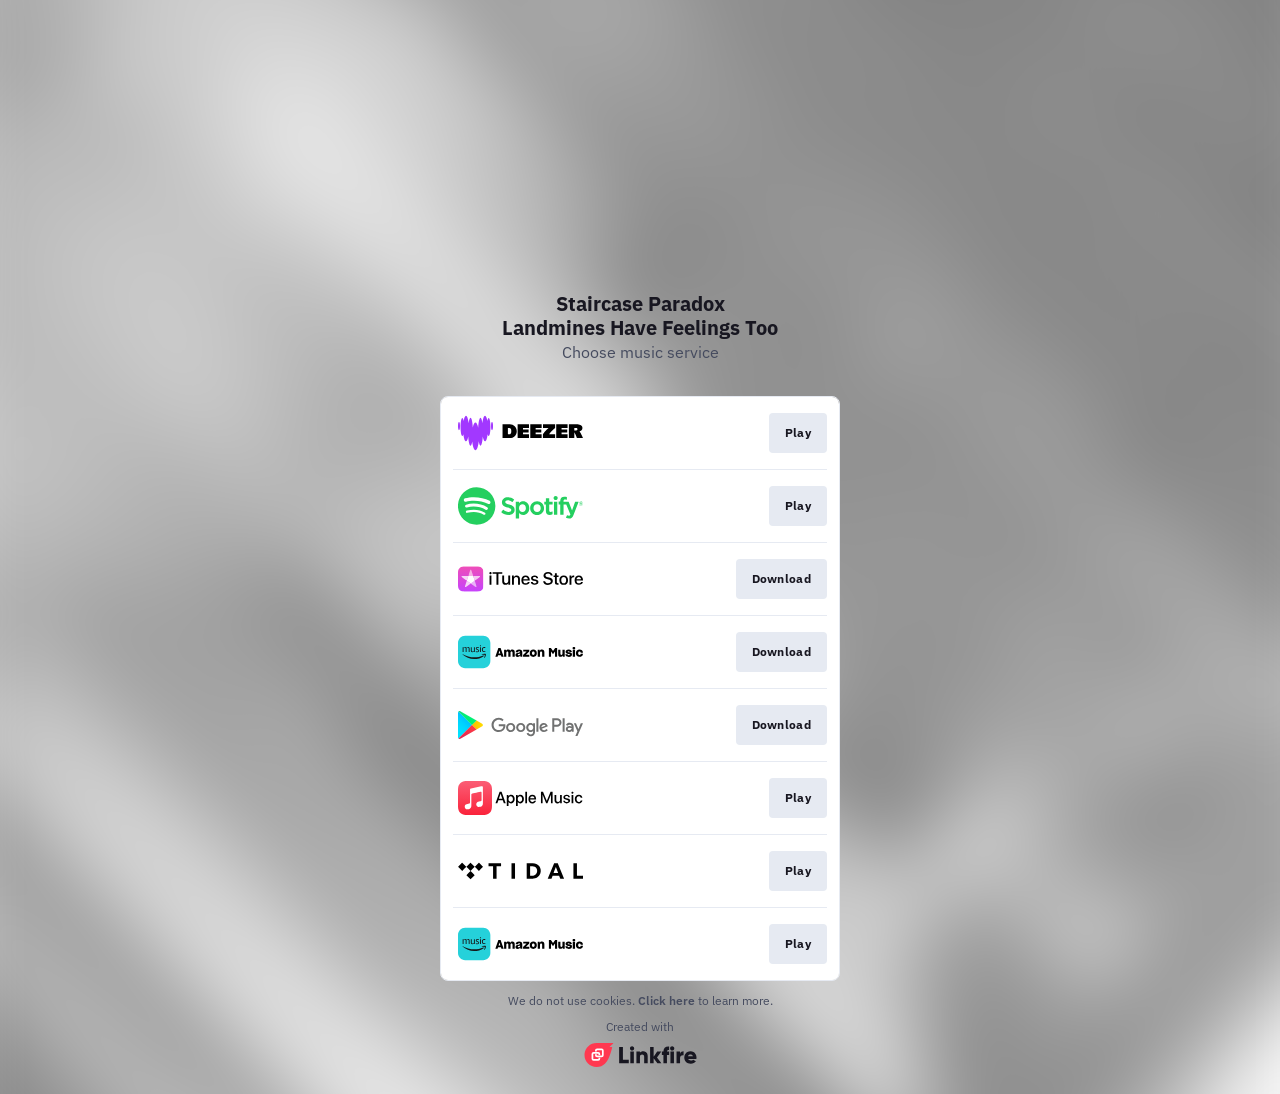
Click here (666, 1000)
